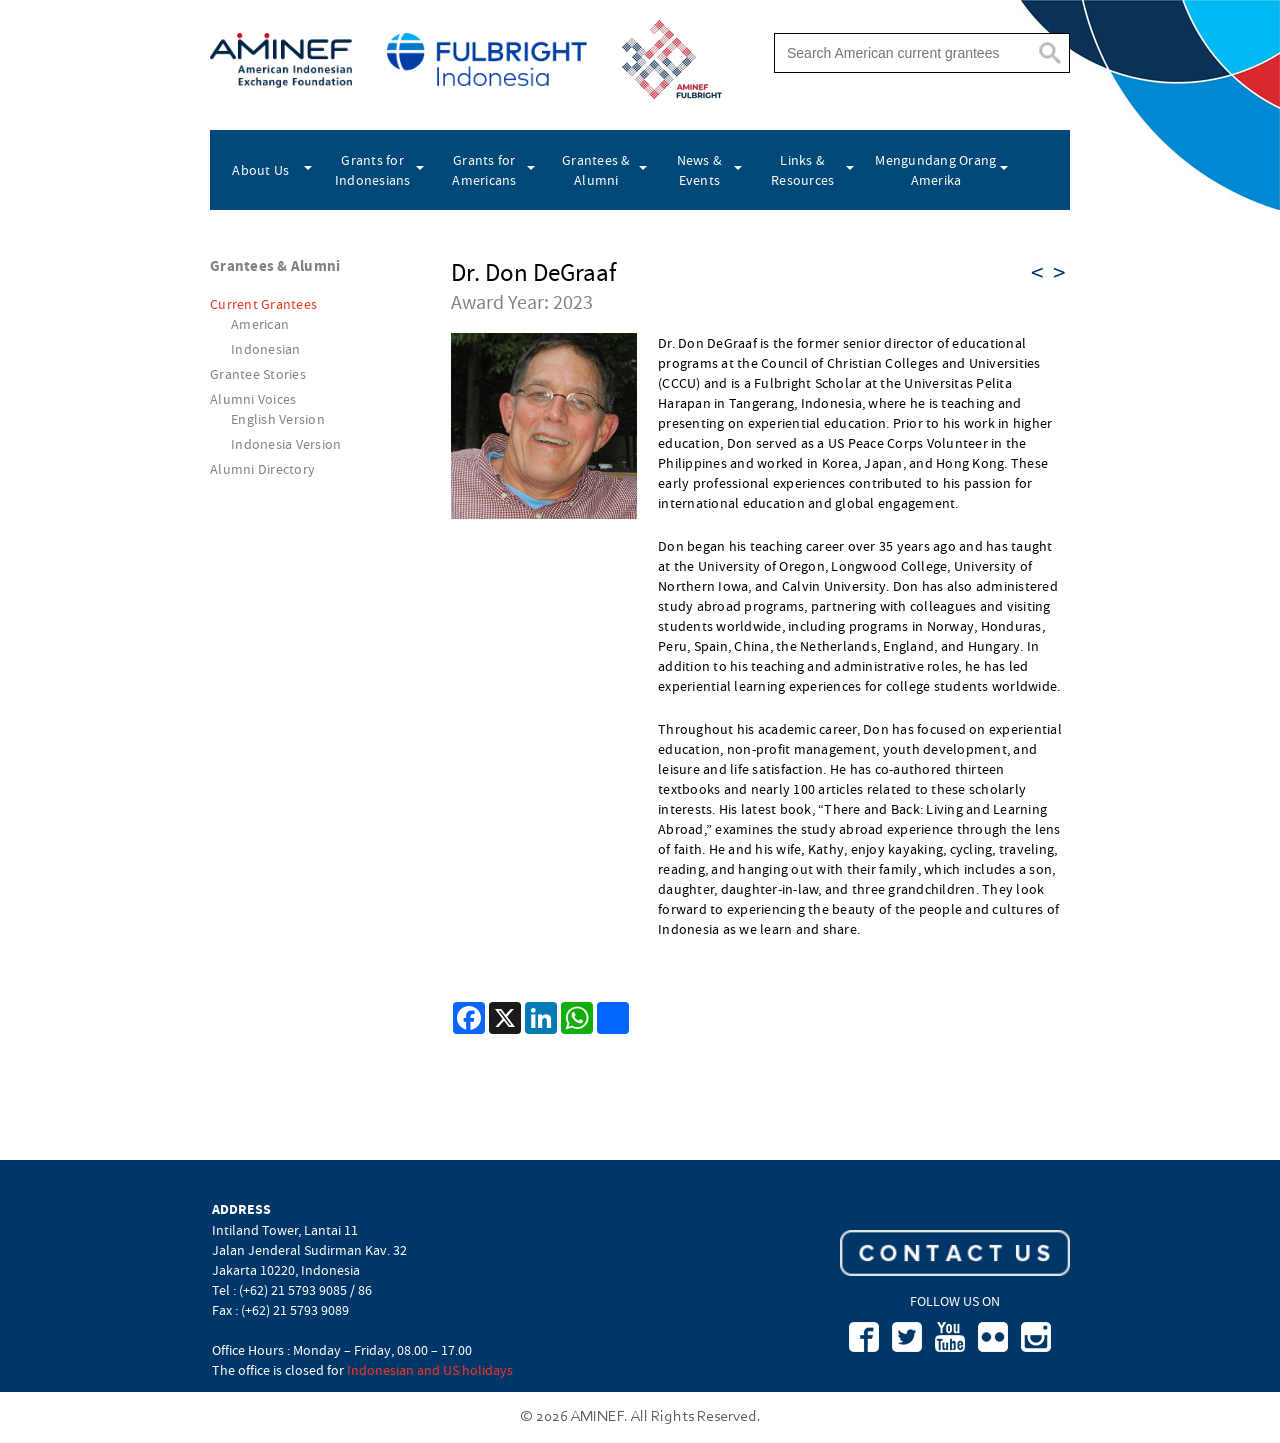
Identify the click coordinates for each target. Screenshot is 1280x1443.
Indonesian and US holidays (430, 1370)
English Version (278, 419)
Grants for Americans (484, 170)
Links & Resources (802, 170)
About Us (260, 170)
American (260, 324)
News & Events (700, 170)
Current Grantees (263, 304)
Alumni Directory (262, 469)
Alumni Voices (253, 399)
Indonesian (266, 349)
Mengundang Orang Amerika (935, 170)
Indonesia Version (286, 444)
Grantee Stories (258, 374)
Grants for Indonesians (373, 170)
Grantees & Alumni (596, 170)
